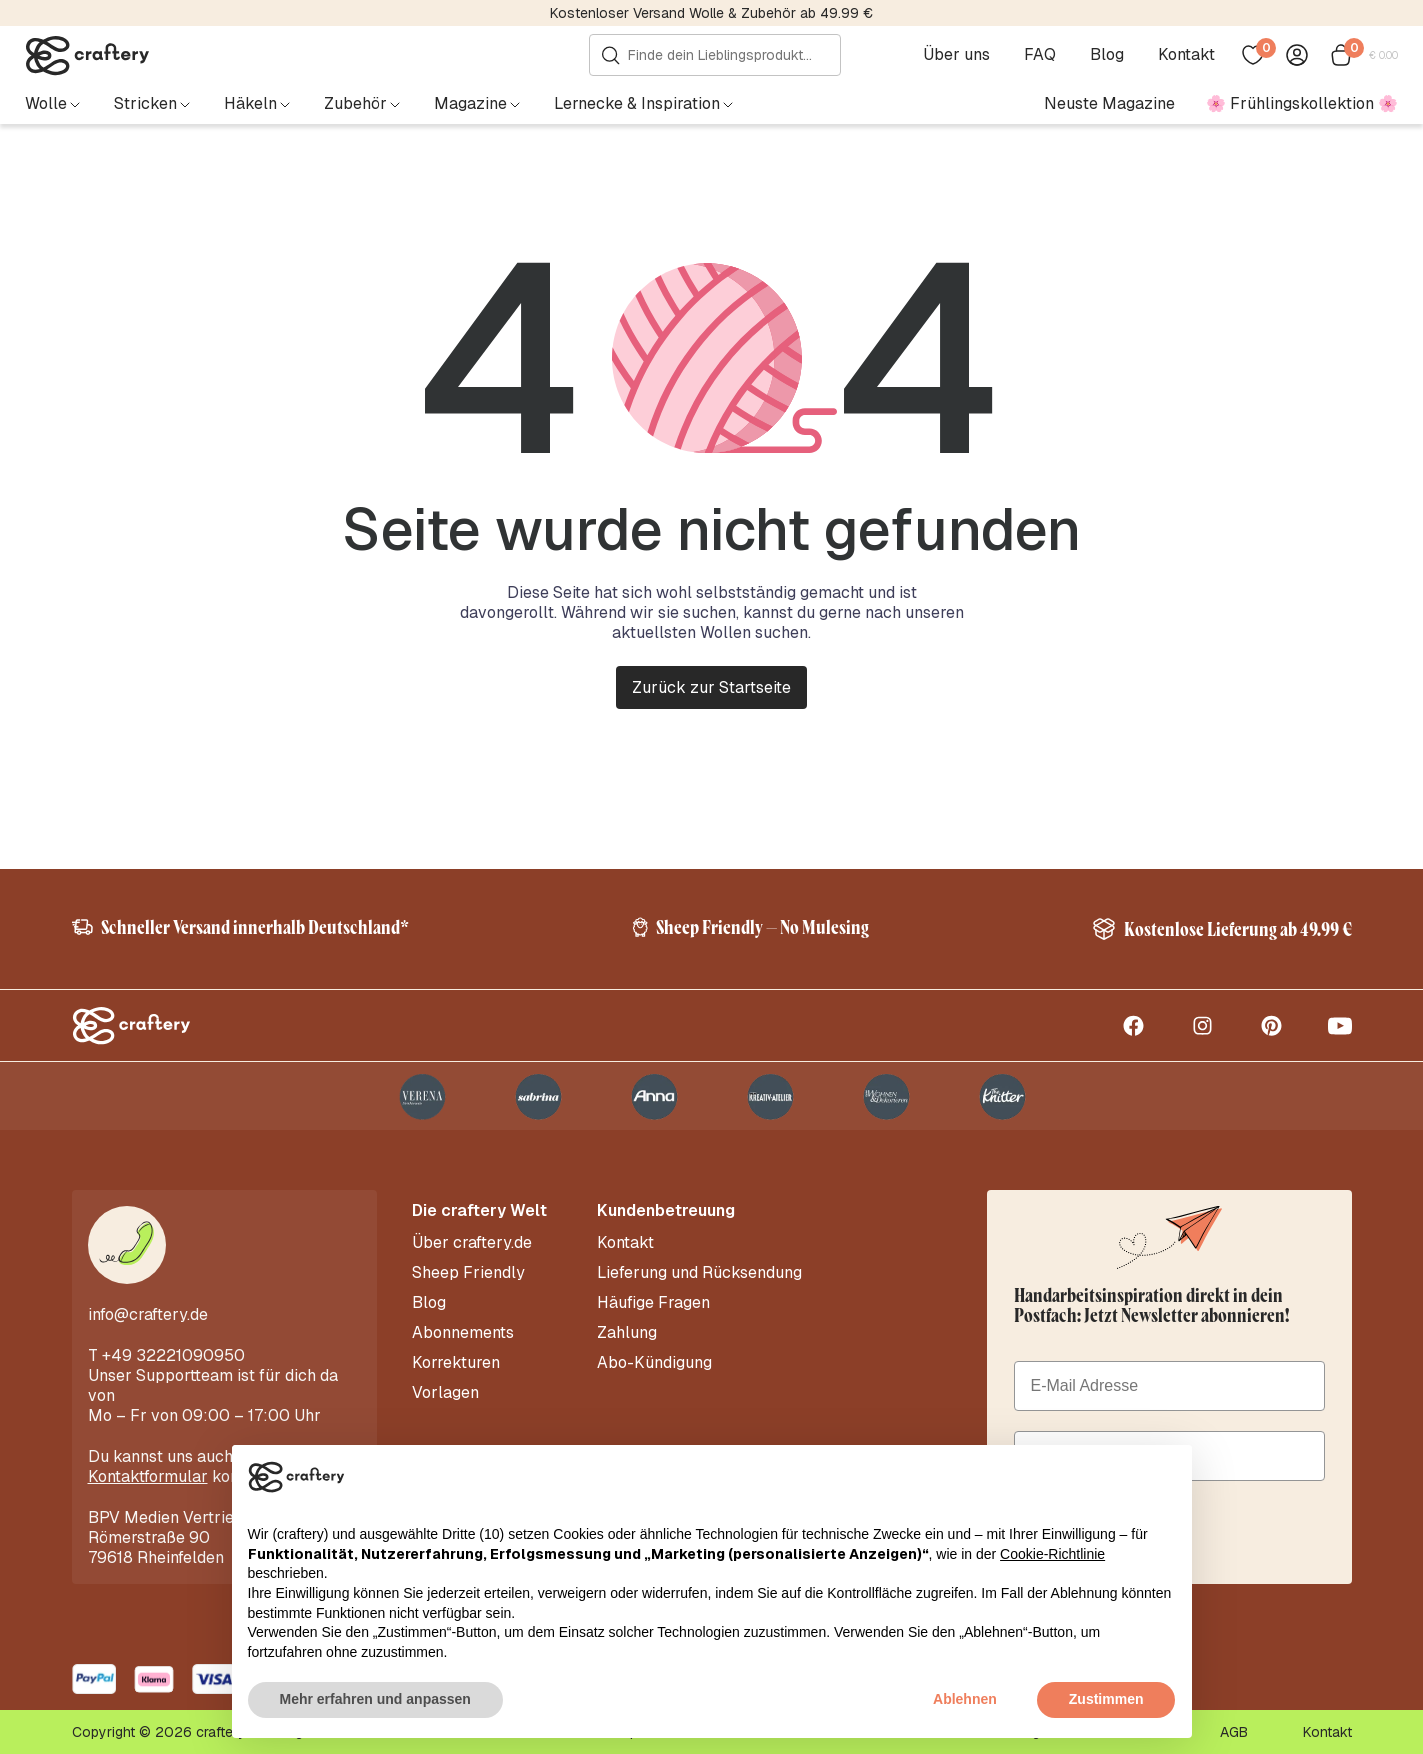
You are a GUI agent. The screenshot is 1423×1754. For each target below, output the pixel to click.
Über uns (956, 55)
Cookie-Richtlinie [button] (1052, 1554)
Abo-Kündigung (654, 1363)
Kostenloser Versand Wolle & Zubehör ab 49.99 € (711, 13)
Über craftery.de (472, 1243)
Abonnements (463, 1333)
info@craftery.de (148, 1314)
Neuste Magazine (1109, 103)
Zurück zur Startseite (711, 687)
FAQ (1040, 55)
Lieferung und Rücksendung (699, 1273)
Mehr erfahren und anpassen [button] (375, 1699)
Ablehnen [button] (965, 1699)
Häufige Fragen (653, 1303)
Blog (1107, 55)
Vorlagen (445, 1393)
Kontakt (1186, 55)
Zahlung (627, 1333)
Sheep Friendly (468, 1273)
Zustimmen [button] (1106, 1699)
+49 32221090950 (173, 1355)
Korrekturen (456, 1363)
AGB (1234, 1732)
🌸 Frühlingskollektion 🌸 (1302, 103)
